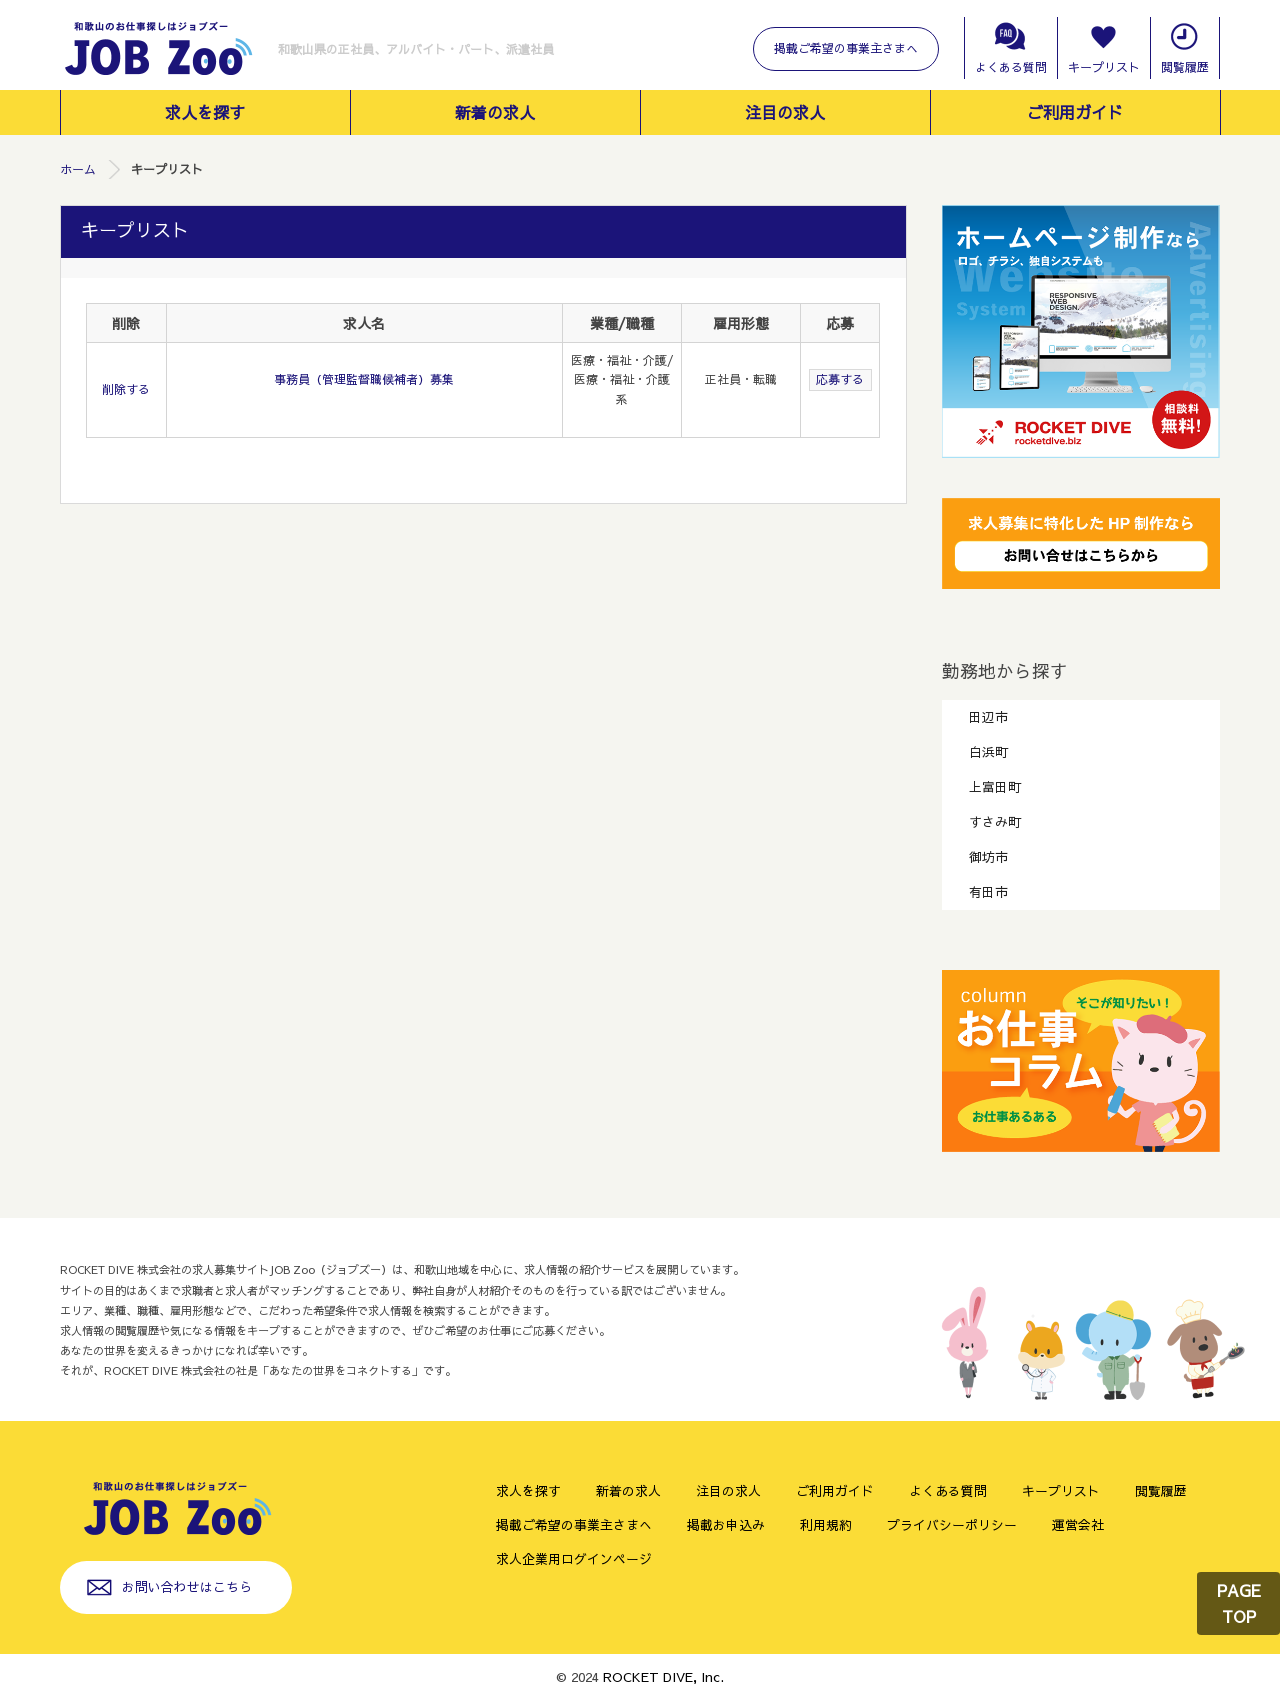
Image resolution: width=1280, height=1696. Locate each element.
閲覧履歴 (1185, 67)
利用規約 (826, 1524)
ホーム (78, 169)
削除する (126, 389)
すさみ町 (995, 821)
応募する (840, 379)
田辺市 (988, 716)
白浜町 (988, 751)
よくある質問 (1011, 67)
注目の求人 (785, 112)
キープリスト (1104, 67)
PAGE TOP (1239, 1603)
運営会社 (1078, 1524)
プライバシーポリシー (952, 1524)
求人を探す (205, 112)
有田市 (988, 891)
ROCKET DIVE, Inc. (663, 1676)
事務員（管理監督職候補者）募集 (364, 379)
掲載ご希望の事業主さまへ (846, 48)
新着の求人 (495, 112)
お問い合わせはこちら (187, 1586)
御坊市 (988, 856)
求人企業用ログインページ (574, 1558)
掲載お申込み (726, 1524)
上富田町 (995, 786)
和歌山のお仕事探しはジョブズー (157, 51)
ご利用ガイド (1075, 112)
